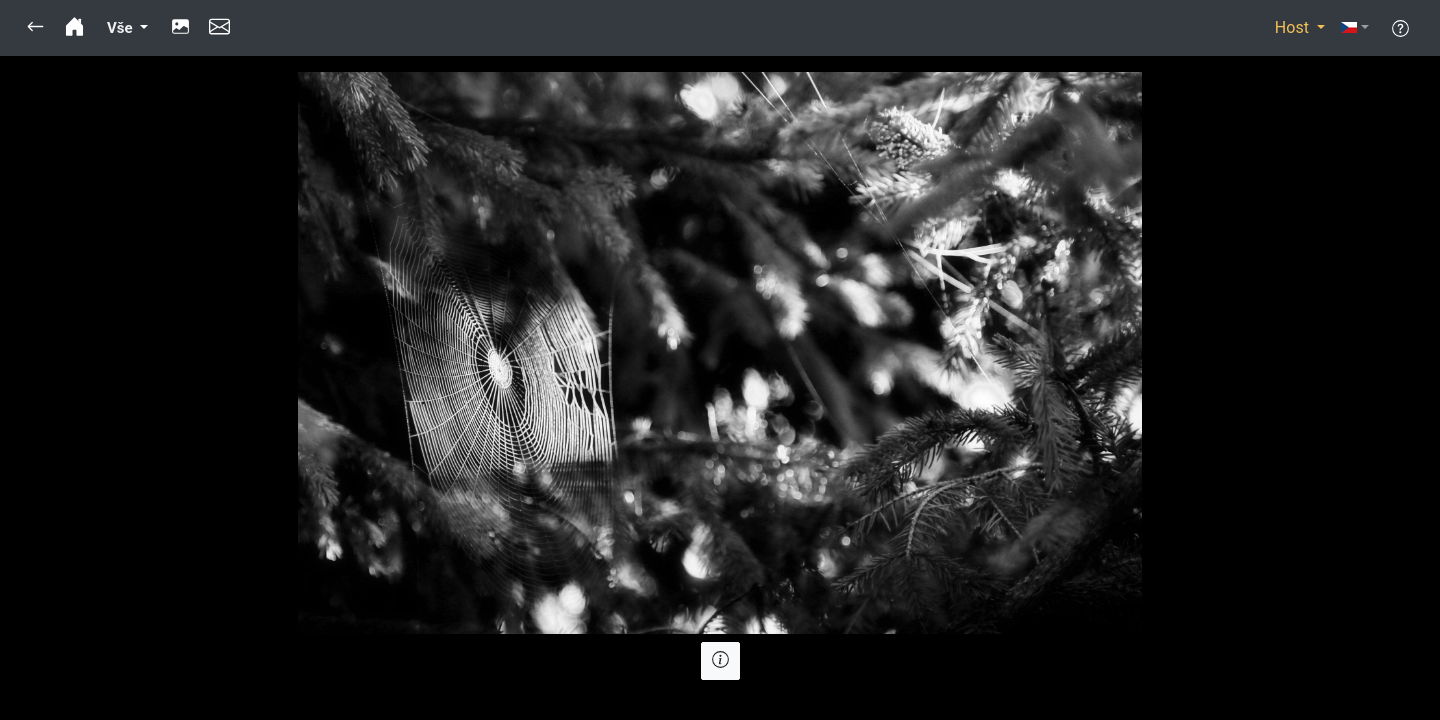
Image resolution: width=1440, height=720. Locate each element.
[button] (35, 28)
